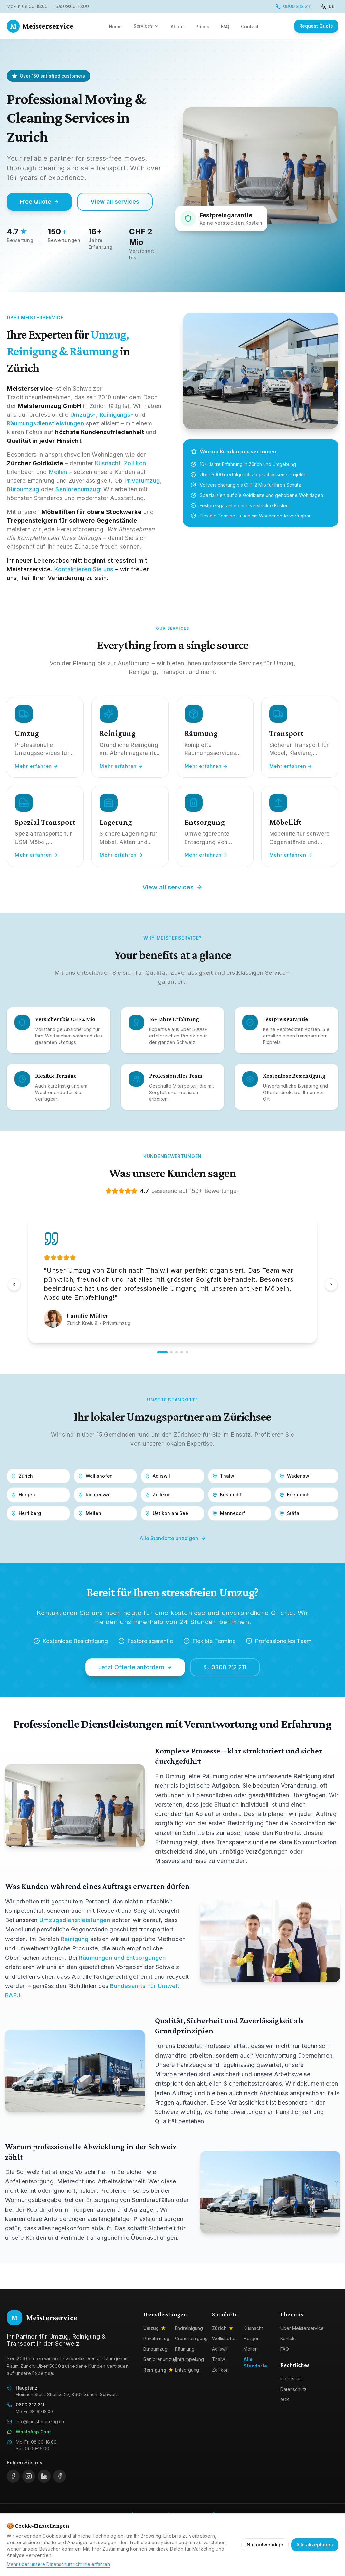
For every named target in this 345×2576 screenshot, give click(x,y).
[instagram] (28, 2476)
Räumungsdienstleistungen (45, 423)
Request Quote (316, 26)
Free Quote (39, 201)
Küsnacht (107, 463)
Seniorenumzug (77, 489)
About (177, 26)
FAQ (225, 26)
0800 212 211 (293, 6)
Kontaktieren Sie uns (84, 569)
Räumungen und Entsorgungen (122, 1957)
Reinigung (75, 1939)
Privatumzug (142, 480)
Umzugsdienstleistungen (74, 1920)
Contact (250, 26)
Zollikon (135, 463)
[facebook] (13, 2476)
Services (146, 26)
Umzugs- (83, 414)
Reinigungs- (116, 414)
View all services (115, 201)
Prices (202, 26)
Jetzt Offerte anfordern (135, 1667)
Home (115, 26)
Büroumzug (23, 489)
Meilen (58, 472)
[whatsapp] (59, 2476)
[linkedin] (44, 2476)
